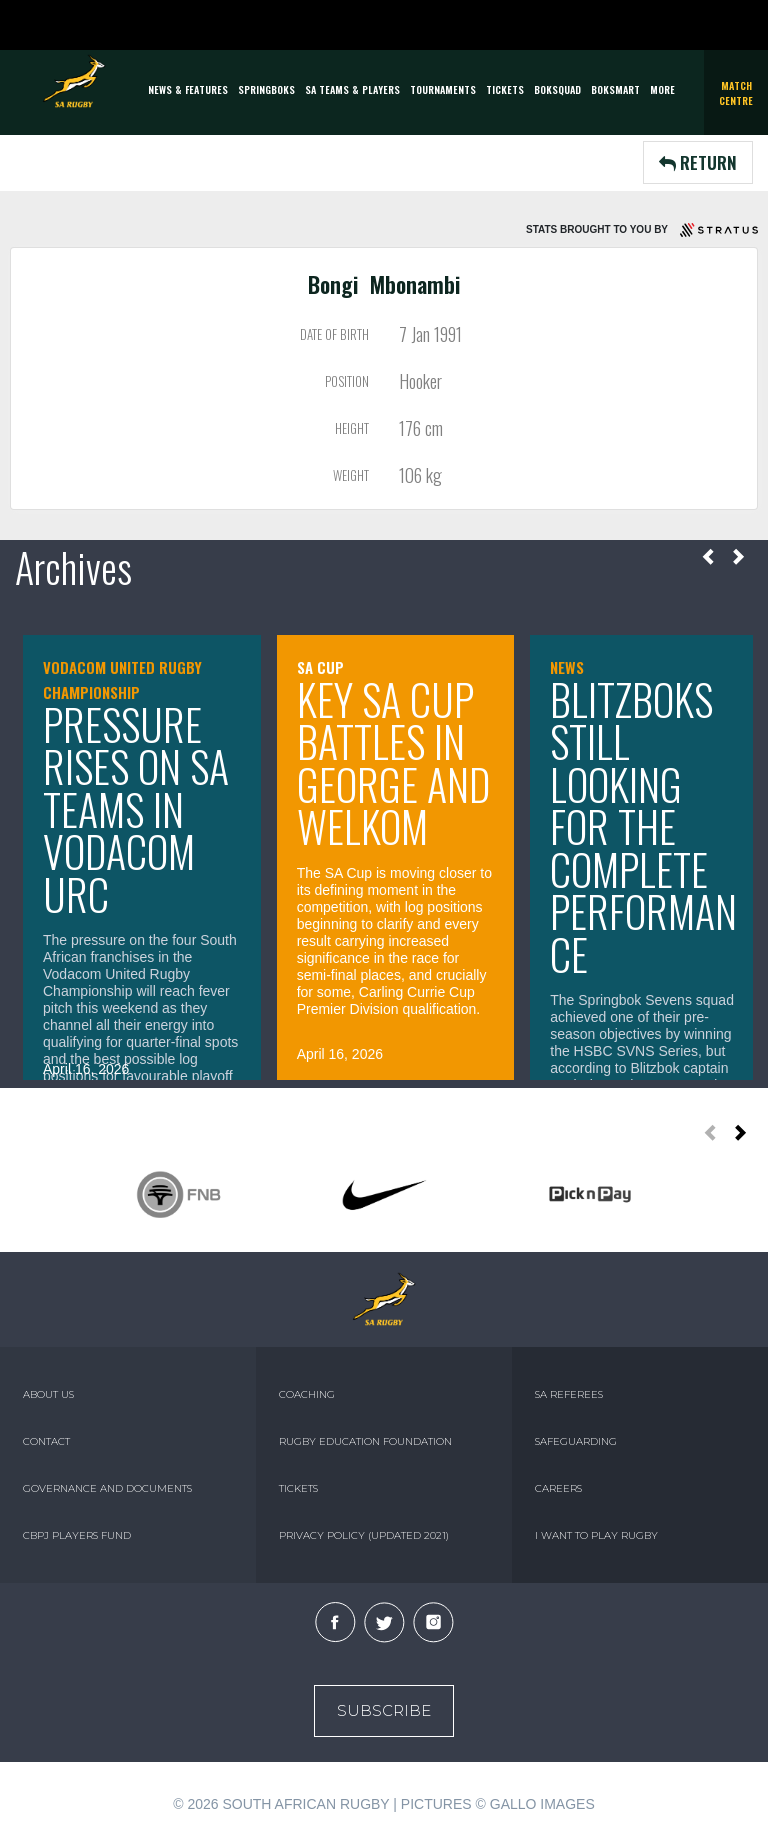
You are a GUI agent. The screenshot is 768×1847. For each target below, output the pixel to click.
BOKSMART (615, 89)
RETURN (698, 162)
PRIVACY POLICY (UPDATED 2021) (364, 1535)
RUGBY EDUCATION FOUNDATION (365, 1441)
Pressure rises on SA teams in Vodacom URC (136, 809)
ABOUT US (48, 1394)
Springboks (266, 89)
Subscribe (384, 1710)
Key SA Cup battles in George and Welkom (393, 763)
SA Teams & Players (352, 89)
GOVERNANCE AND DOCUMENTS (107, 1488)
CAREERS (558, 1488)
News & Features (188, 89)
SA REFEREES (569, 1394)
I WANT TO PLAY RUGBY (596, 1535)
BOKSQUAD (557, 89)
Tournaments (443, 89)
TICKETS (505, 89)
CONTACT (46, 1441)
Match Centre (736, 93)
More (662, 89)
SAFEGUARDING (576, 1441)
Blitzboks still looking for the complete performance (643, 826)
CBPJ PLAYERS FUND (77, 1535)
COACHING (307, 1394)
